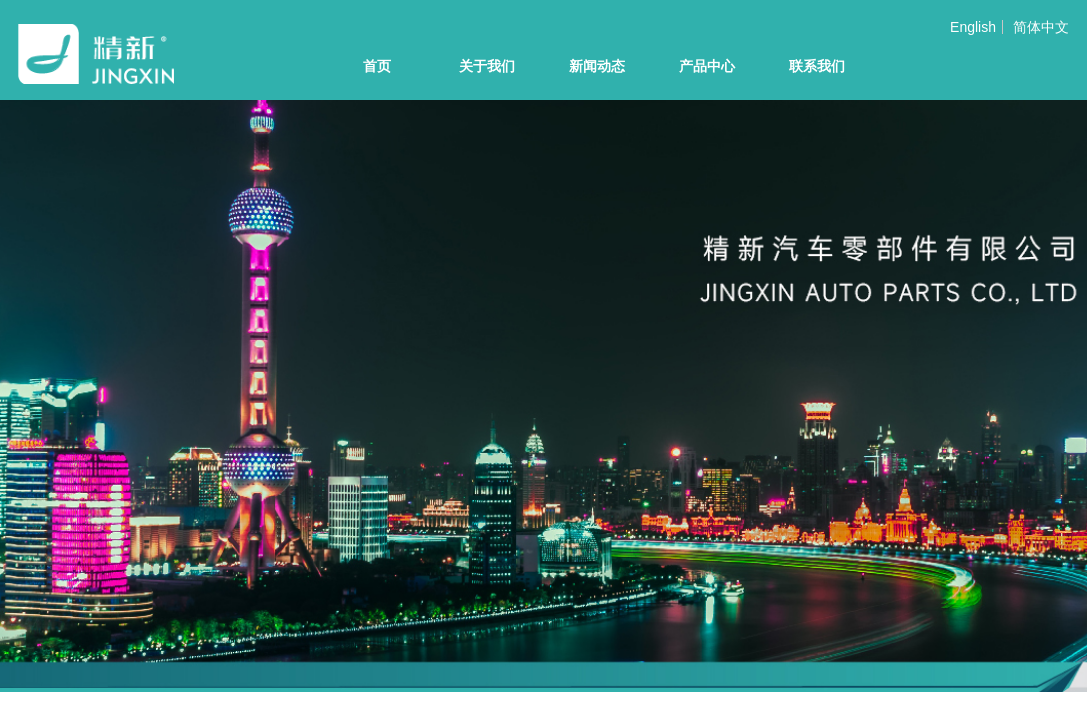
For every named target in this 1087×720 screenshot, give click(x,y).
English (973, 27)
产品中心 (707, 66)
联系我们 (817, 66)
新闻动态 (597, 66)
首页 (377, 66)
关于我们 (487, 66)
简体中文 (1041, 27)
